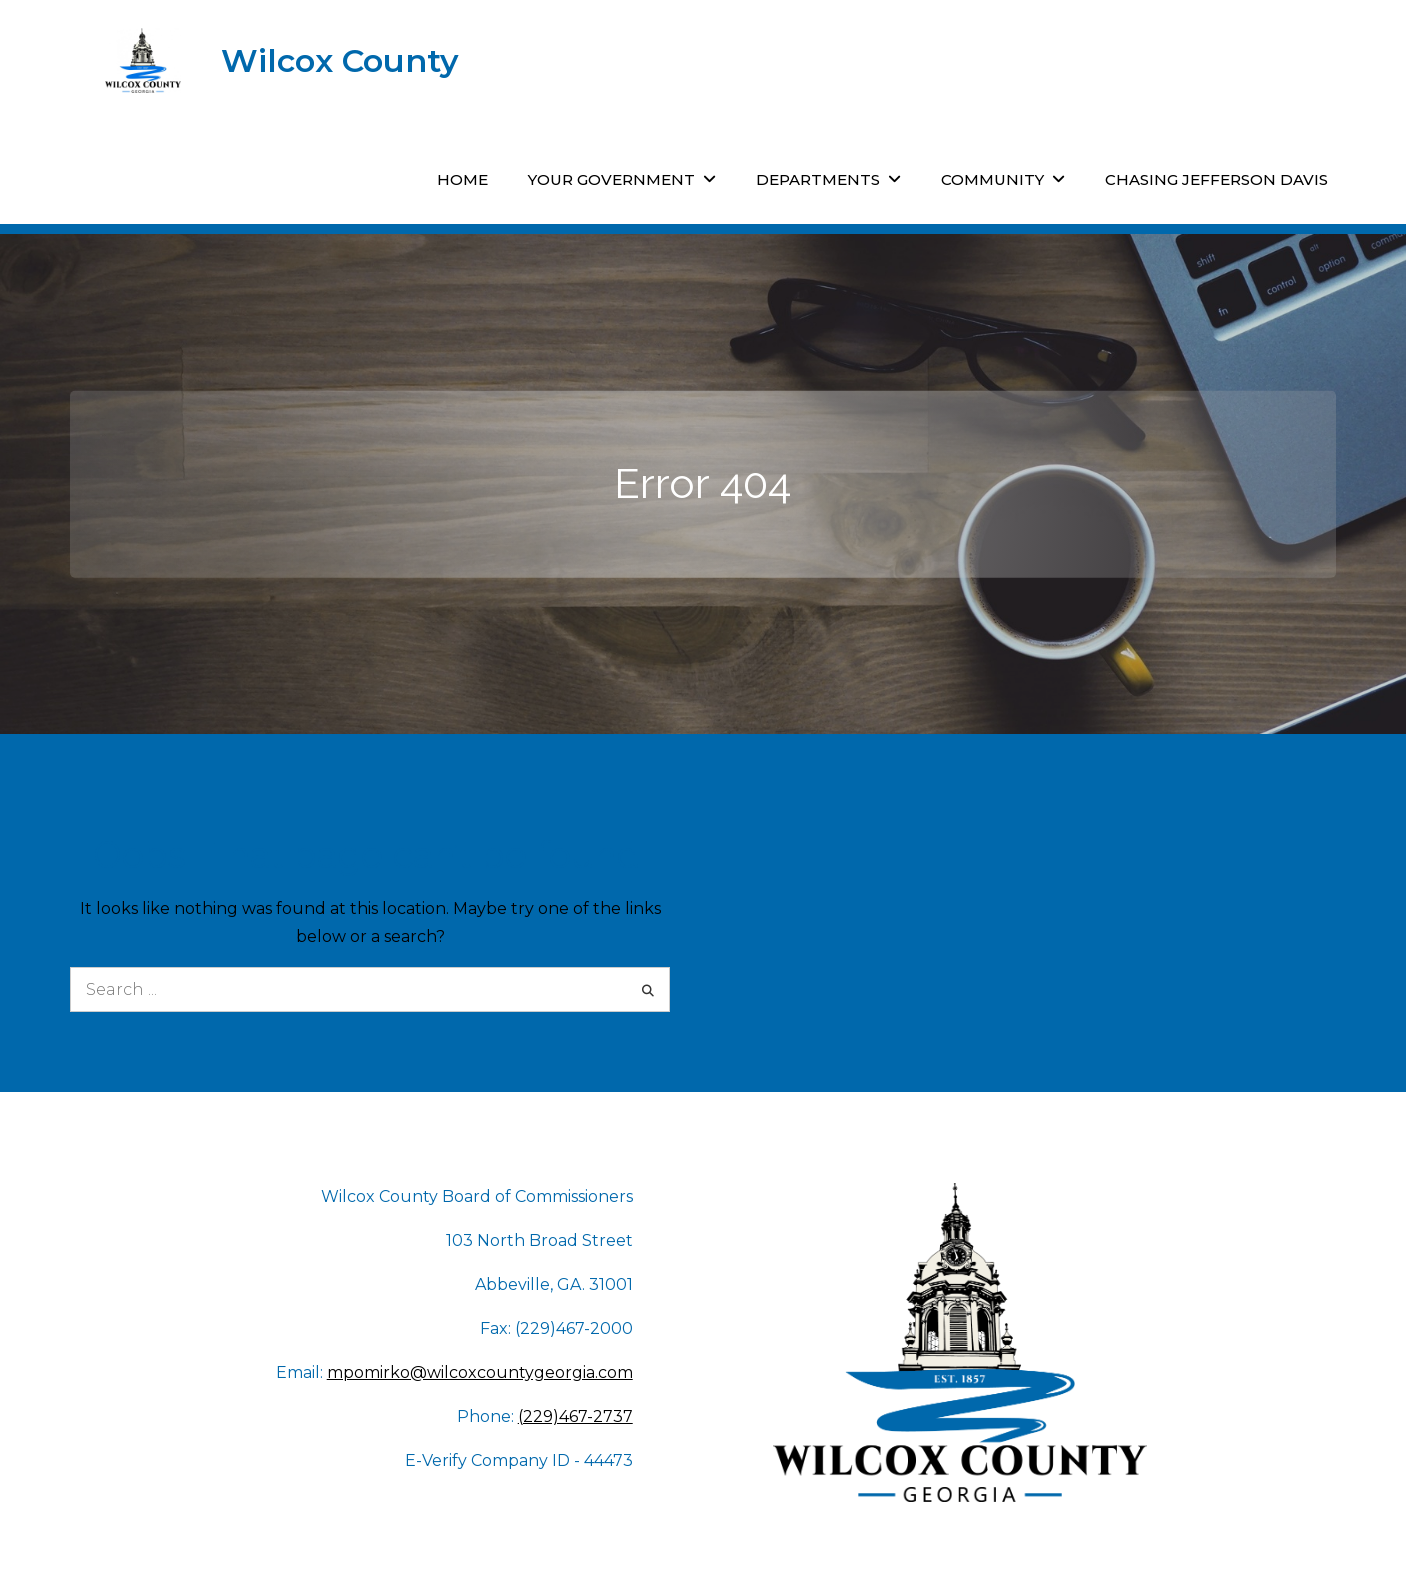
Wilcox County (340, 60)
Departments (818, 179)
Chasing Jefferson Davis (1216, 179)
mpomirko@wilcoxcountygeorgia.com (480, 1372)
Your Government (611, 179)
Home (462, 179)
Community (992, 179)
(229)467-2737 (575, 1416)
